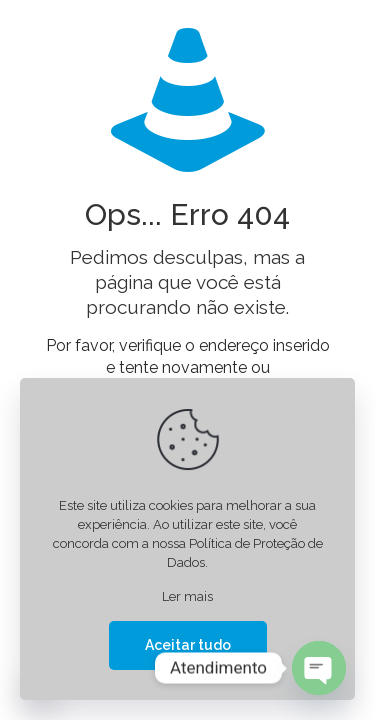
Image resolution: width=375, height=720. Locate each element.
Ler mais (187, 596)
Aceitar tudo (188, 645)
